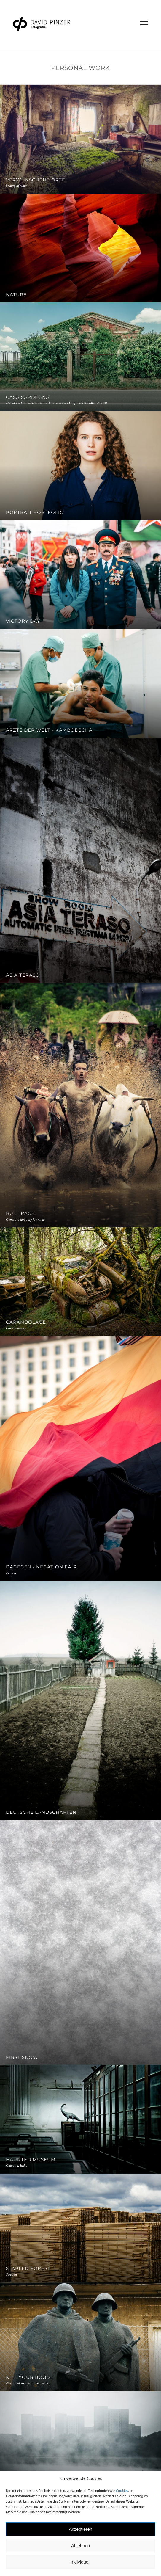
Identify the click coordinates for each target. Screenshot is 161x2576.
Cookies (122, 2491)
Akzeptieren (80, 2529)
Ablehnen (80, 2545)
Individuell (80, 2561)
